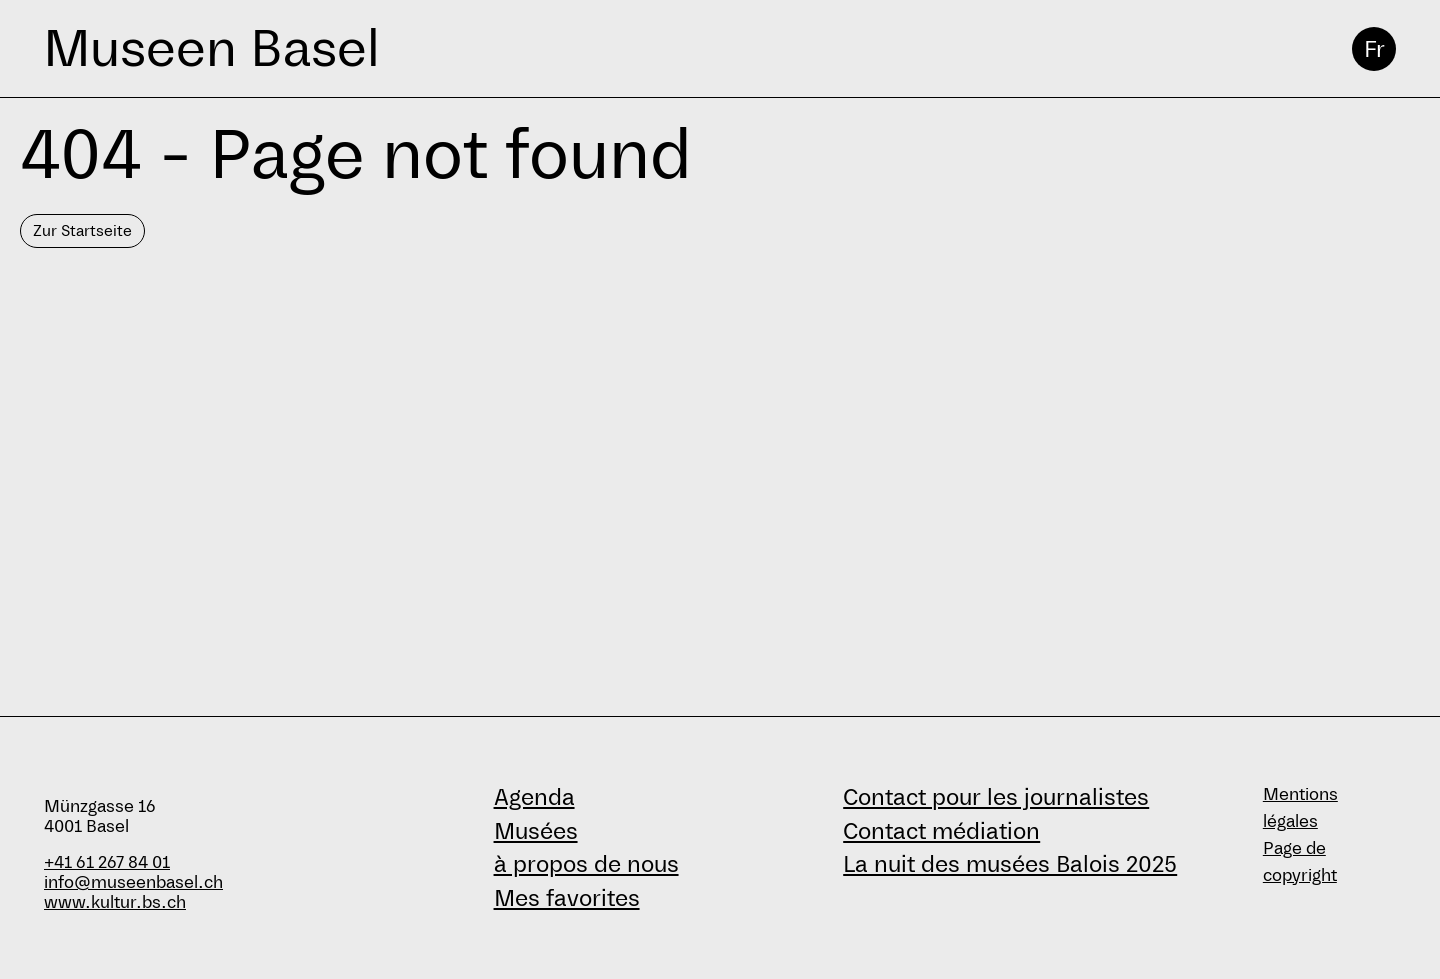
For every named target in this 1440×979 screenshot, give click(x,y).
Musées (536, 831)
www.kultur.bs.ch (115, 902)
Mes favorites (567, 898)
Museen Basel (211, 48)
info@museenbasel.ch (133, 882)
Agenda (534, 797)
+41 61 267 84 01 (107, 862)
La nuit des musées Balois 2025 (1010, 864)
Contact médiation (941, 831)
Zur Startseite (82, 230)
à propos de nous (586, 864)
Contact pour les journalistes (996, 797)
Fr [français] (1374, 49)
